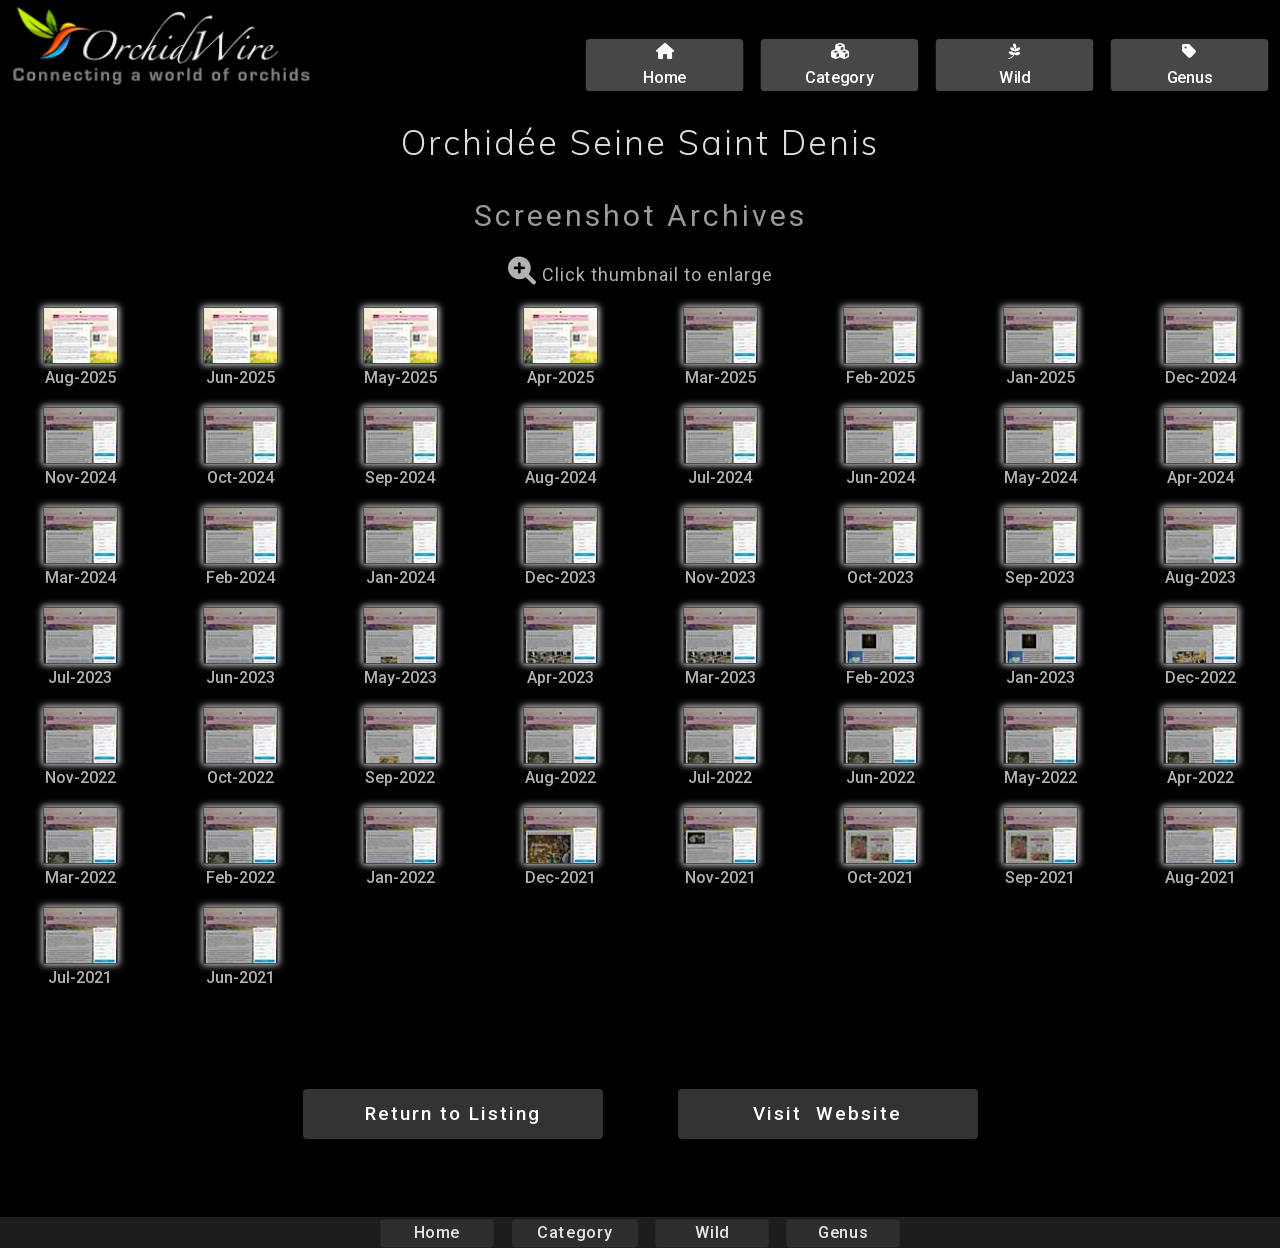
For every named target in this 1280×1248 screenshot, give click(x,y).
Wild (712, 1232)
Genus (842, 1232)
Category (575, 1232)
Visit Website (827, 1113)
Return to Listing (453, 1113)
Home (437, 1232)
